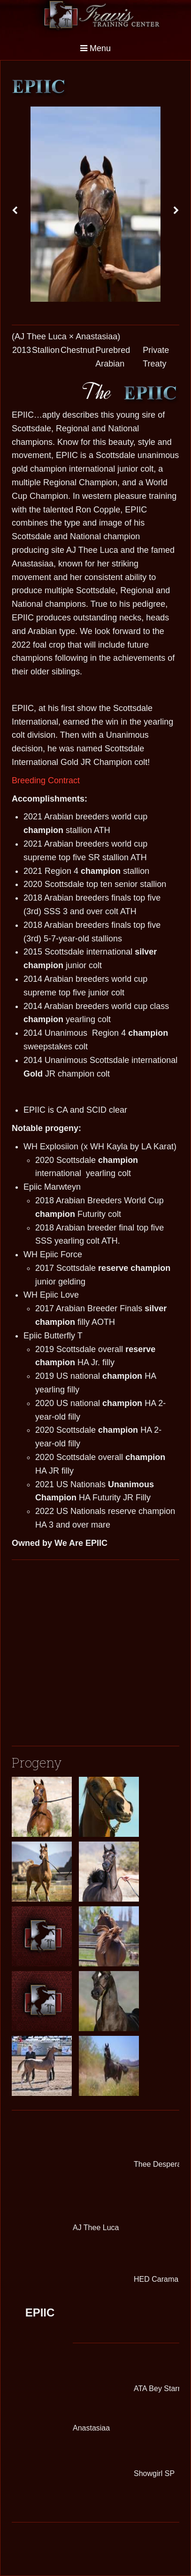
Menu (95, 48)
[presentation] (15, 211)
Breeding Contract (46, 780)
